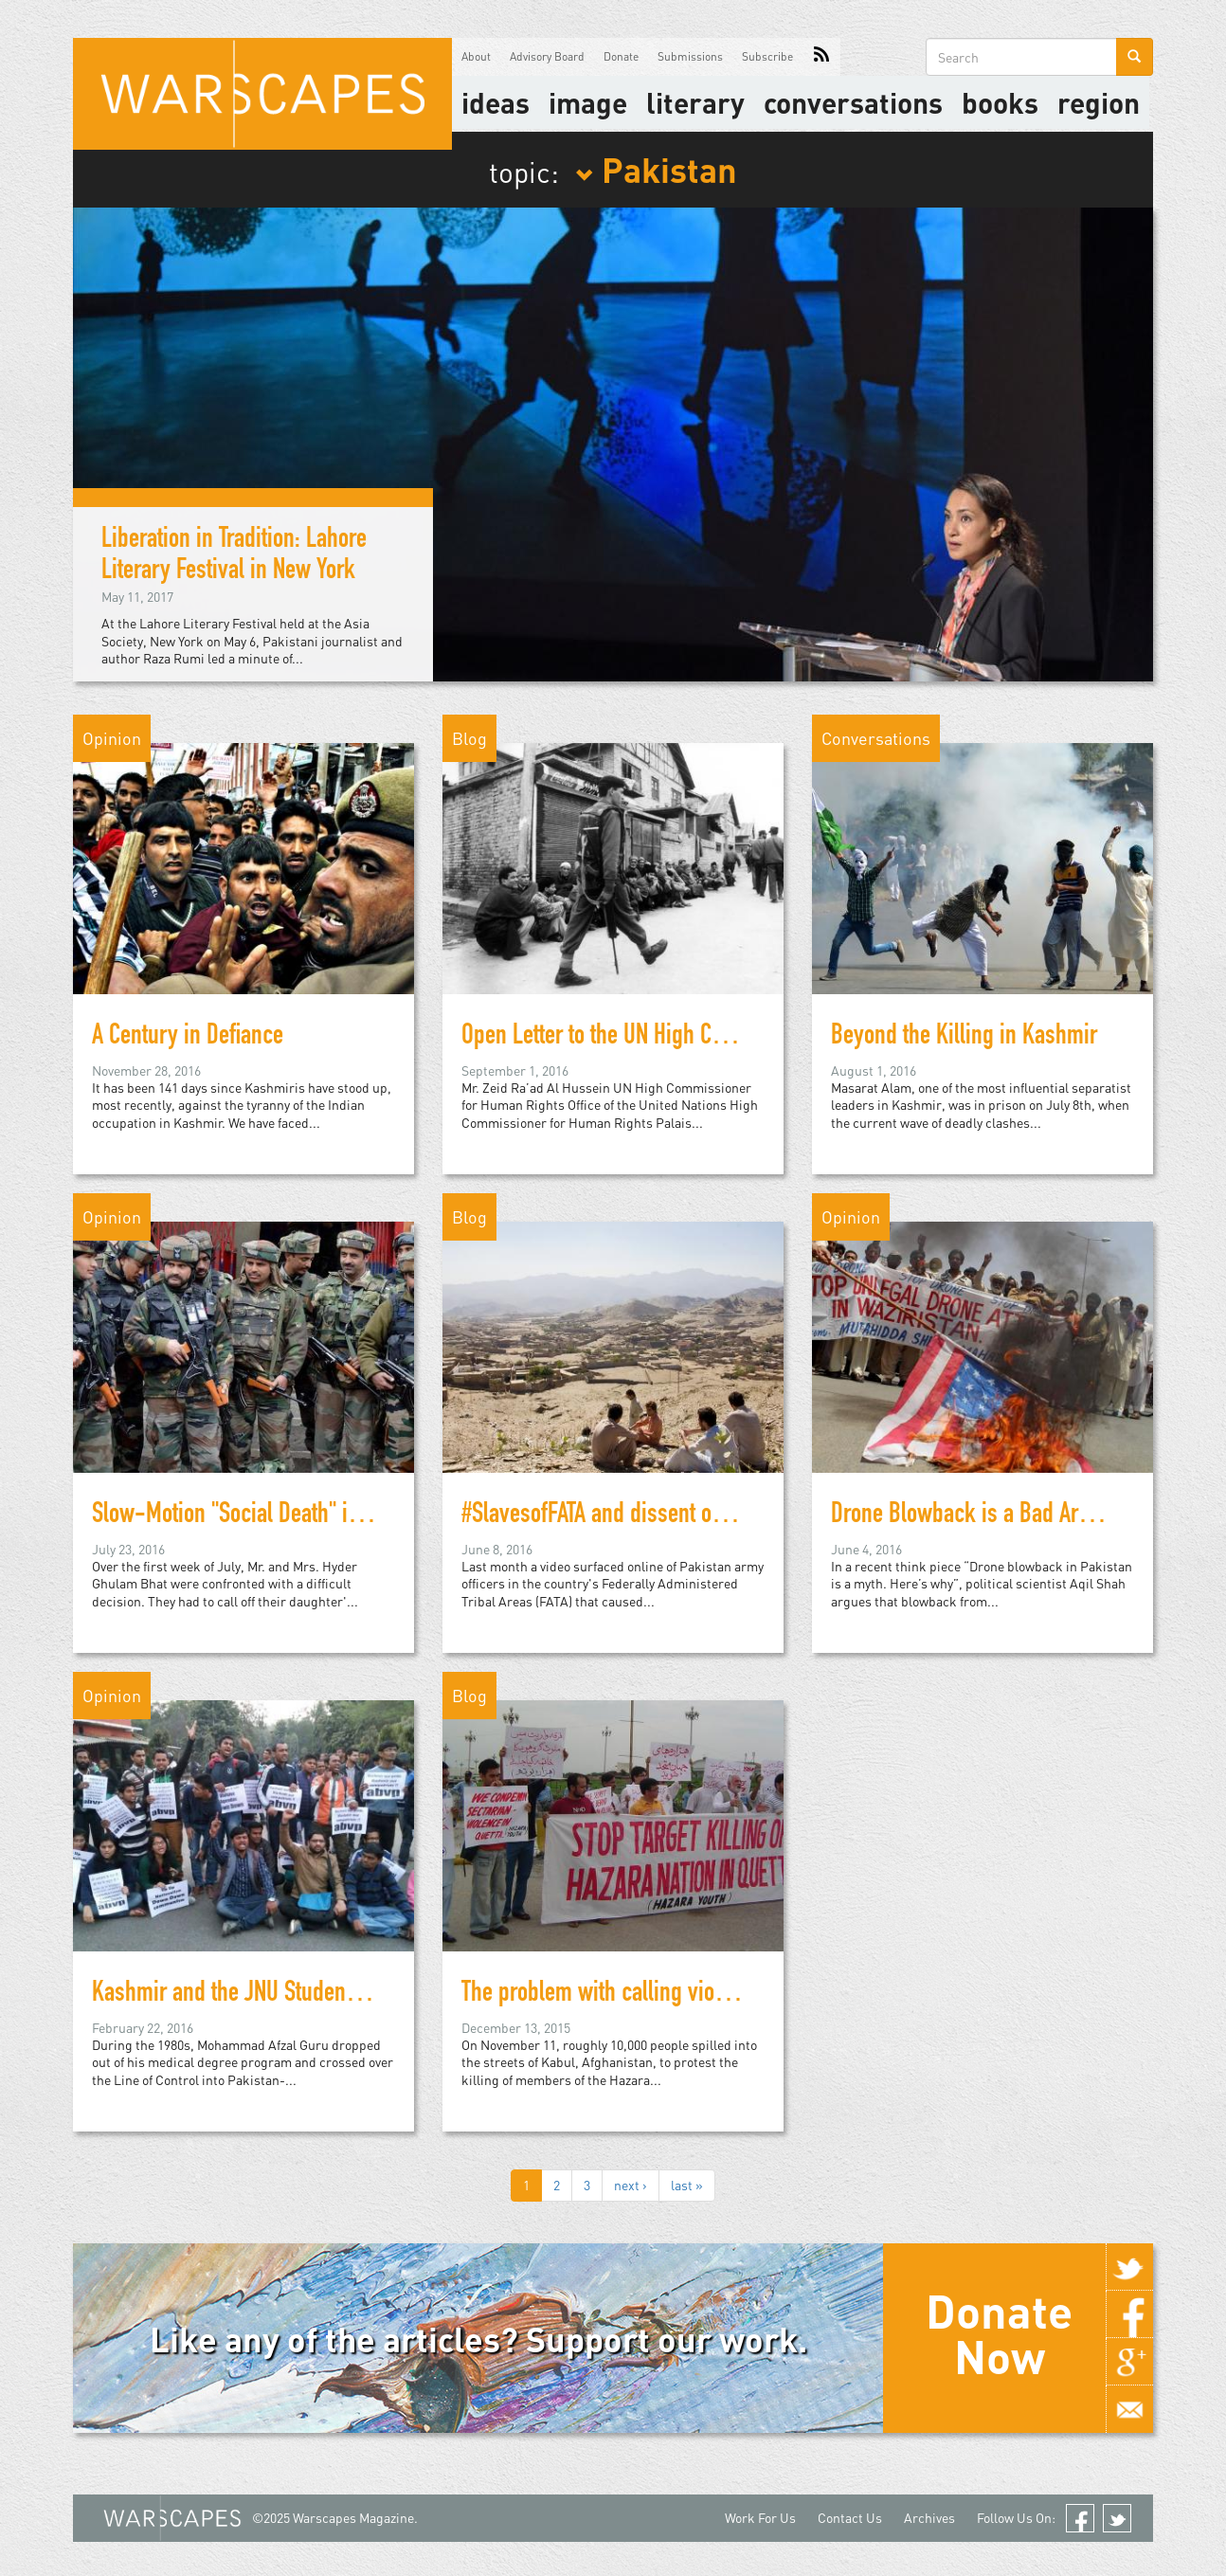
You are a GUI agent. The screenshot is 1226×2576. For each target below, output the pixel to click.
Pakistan (656, 169)
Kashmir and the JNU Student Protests (260, 1995)
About (476, 56)
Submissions (690, 56)
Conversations (853, 102)
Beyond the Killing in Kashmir (964, 1038)
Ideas (495, 102)
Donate (621, 56)
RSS (821, 57)
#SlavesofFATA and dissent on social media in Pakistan (704, 1516)
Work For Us (760, 2518)
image (588, 102)
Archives (929, 2518)
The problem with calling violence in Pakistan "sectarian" (716, 1995)
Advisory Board (547, 56)
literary (695, 102)
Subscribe (767, 56)
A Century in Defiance (187, 1038)
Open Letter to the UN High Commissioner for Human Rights (725, 1038)
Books (1000, 102)
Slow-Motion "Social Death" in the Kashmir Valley (312, 1516)
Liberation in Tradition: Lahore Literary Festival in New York (234, 557)
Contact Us (850, 2518)
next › (630, 2185)
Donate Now (999, 2333)
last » (687, 2185)
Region (1098, 102)
